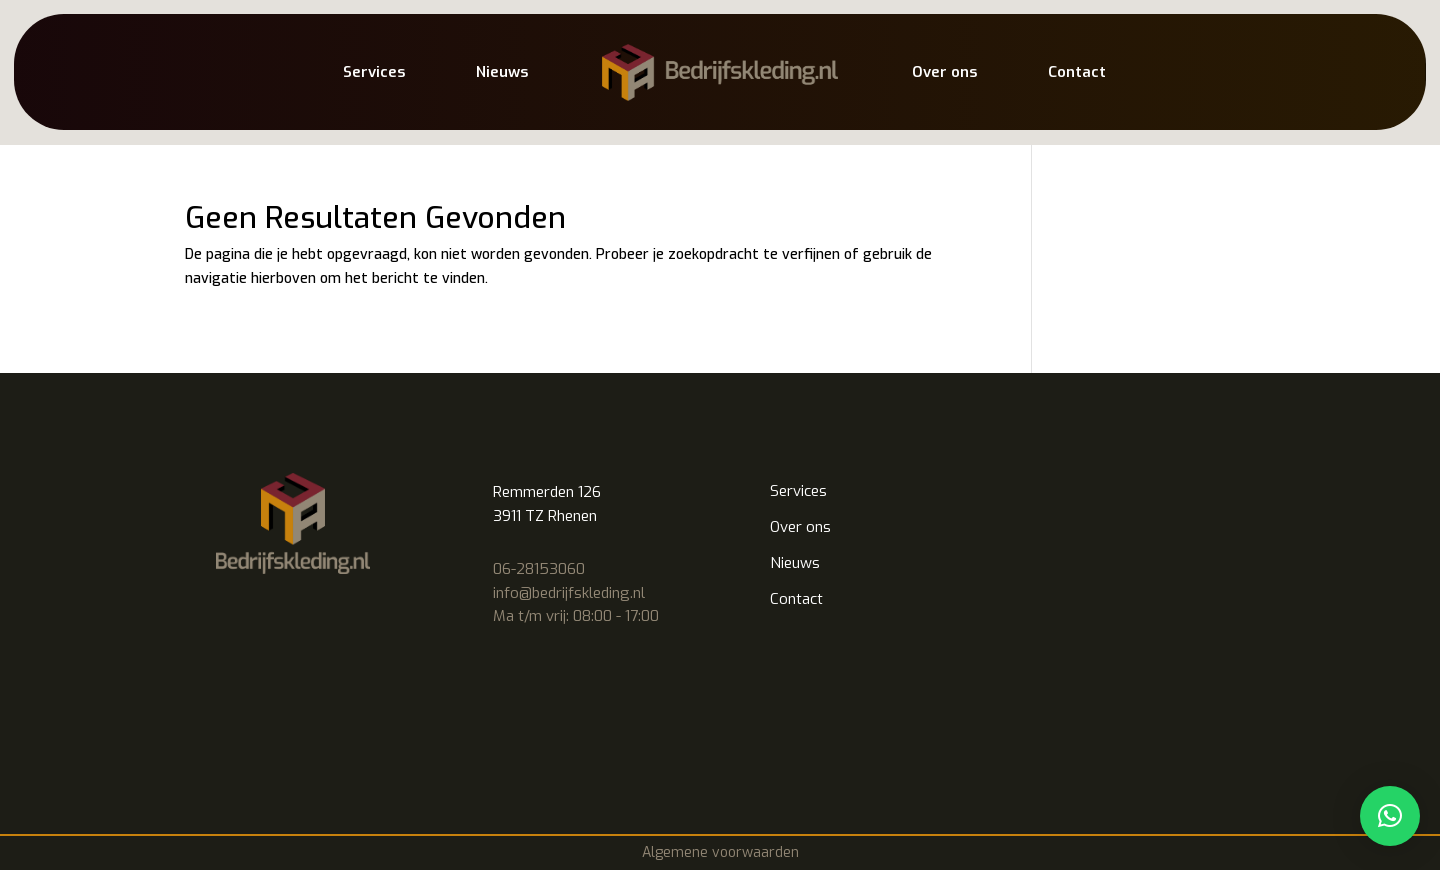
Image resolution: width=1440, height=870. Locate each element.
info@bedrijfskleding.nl (569, 593)
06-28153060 (539, 569)
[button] (1390, 816)
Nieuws (502, 72)
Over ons (944, 72)
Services (374, 72)
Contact (1077, 72)
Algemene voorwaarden (720, 852)
